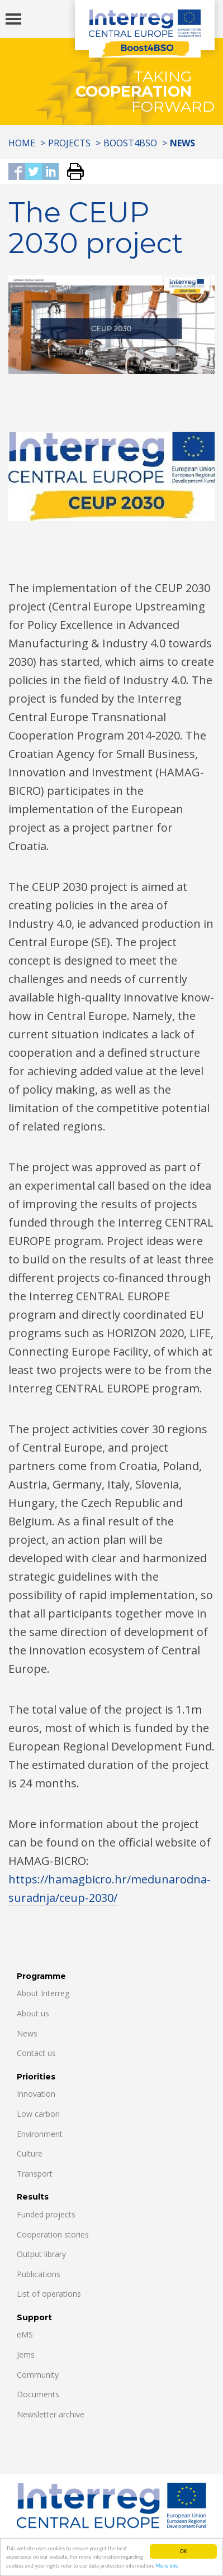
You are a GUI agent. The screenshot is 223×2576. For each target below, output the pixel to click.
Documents (38, 2394)
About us (33, 2013)
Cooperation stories (53, 2234)
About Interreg (43, 1993)
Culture (29, 2153)
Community (38, 2374)
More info (166, 2568)
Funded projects (46, 2214)
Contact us (36, 2053)
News (27, 2033)
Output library (41, 2254)
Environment (40, 2134)
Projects (69, 143)
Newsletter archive (50, 2414)
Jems (26, 2354)
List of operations (49, 2293)
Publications (38, 2274)
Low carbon (38, 2113)
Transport (35, 2173)
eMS (25, 2334)
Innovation (36, 2093)
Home (21, 143)
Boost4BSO (130, 143)
